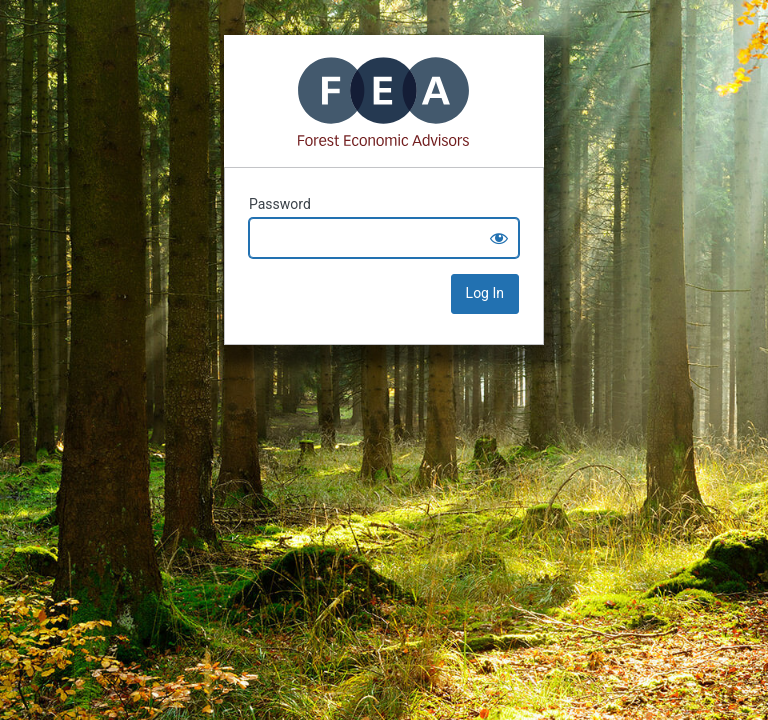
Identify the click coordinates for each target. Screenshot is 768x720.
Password (280, 204)
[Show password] (499, 238)
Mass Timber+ (384, 101)
